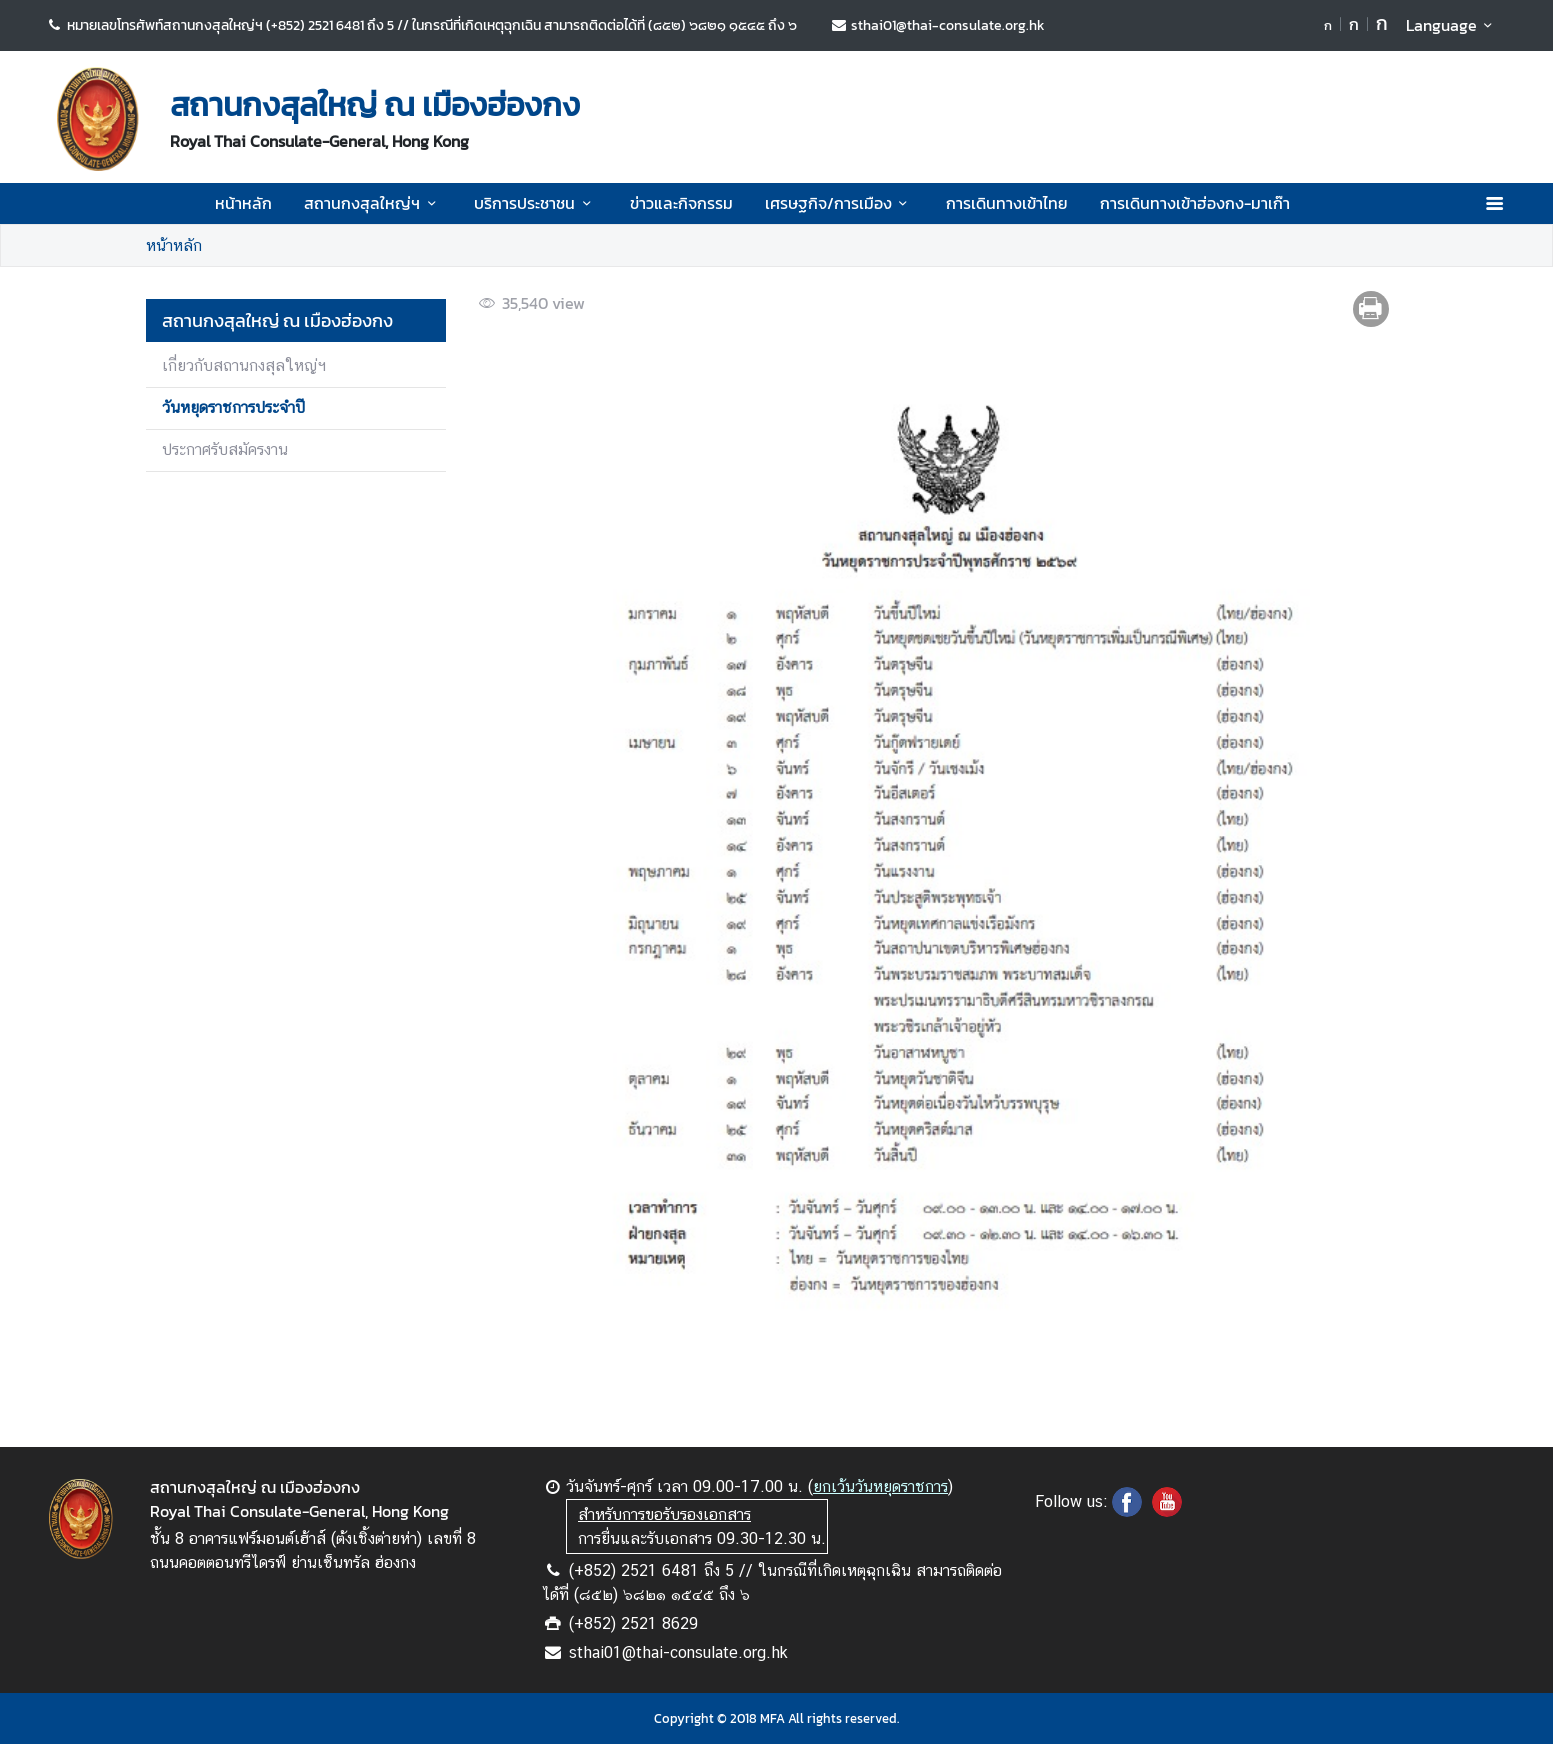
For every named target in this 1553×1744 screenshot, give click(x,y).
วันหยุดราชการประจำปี (233, 407)
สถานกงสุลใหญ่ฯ (373, 203)
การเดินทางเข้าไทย (1007, 203)
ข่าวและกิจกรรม (681, 203)
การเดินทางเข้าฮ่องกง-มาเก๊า (1195, 203)
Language (1452, 25)
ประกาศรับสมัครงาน (225, 449)
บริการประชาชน (535, 203)
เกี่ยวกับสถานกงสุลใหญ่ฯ (244, 365)
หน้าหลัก (243, 203)
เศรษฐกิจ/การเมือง (839, 203)
